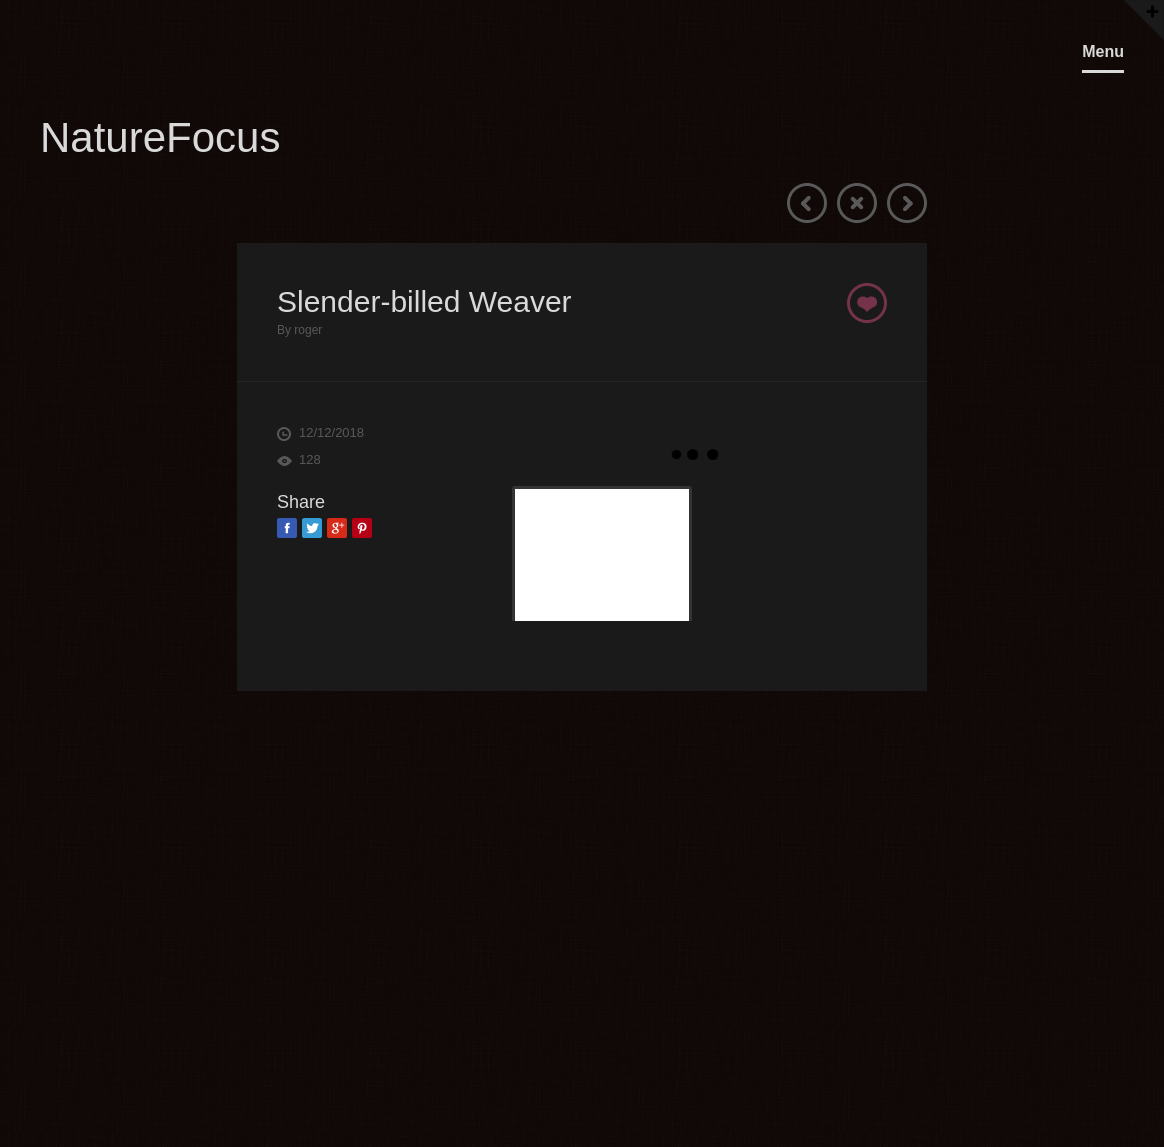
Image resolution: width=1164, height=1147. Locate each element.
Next (907, 203)
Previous (807, 203)
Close (857, 203)
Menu (1103, 51)
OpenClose (1142, 11)
